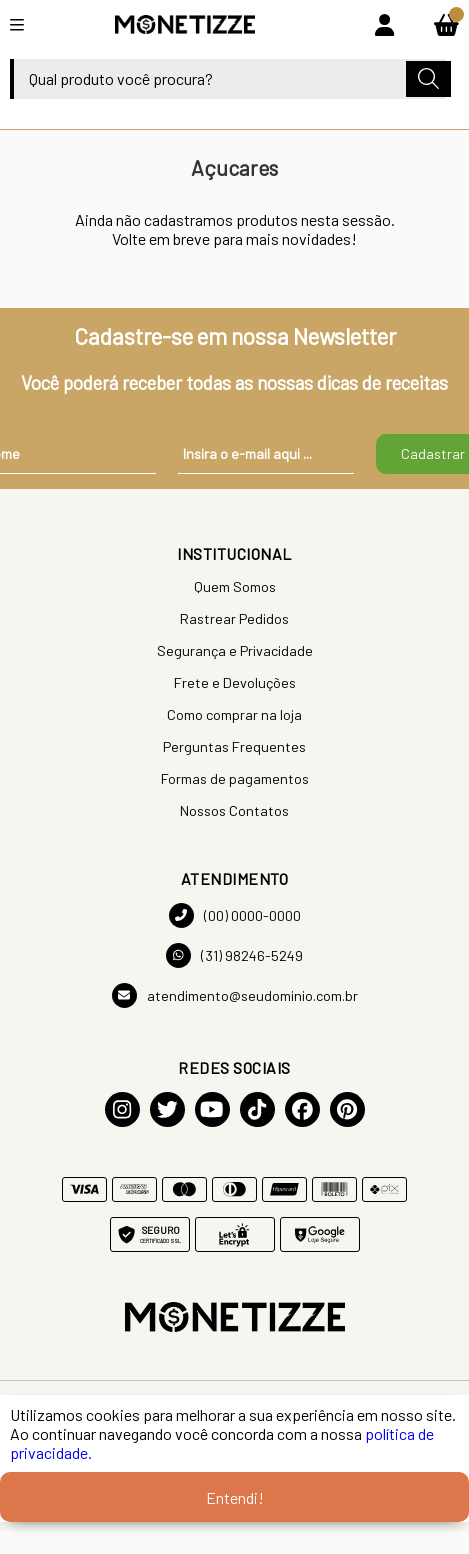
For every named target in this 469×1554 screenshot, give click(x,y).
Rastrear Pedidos (234, 618)
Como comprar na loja (234, 714)
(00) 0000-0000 (235, 915)
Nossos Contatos (234, 810)
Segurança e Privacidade (235, 650)
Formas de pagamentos (235, 778)
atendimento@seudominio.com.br (235, 995)
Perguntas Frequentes (234, 746)
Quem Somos (235, 586)
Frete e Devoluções (235, 682)
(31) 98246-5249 (234, 955)
